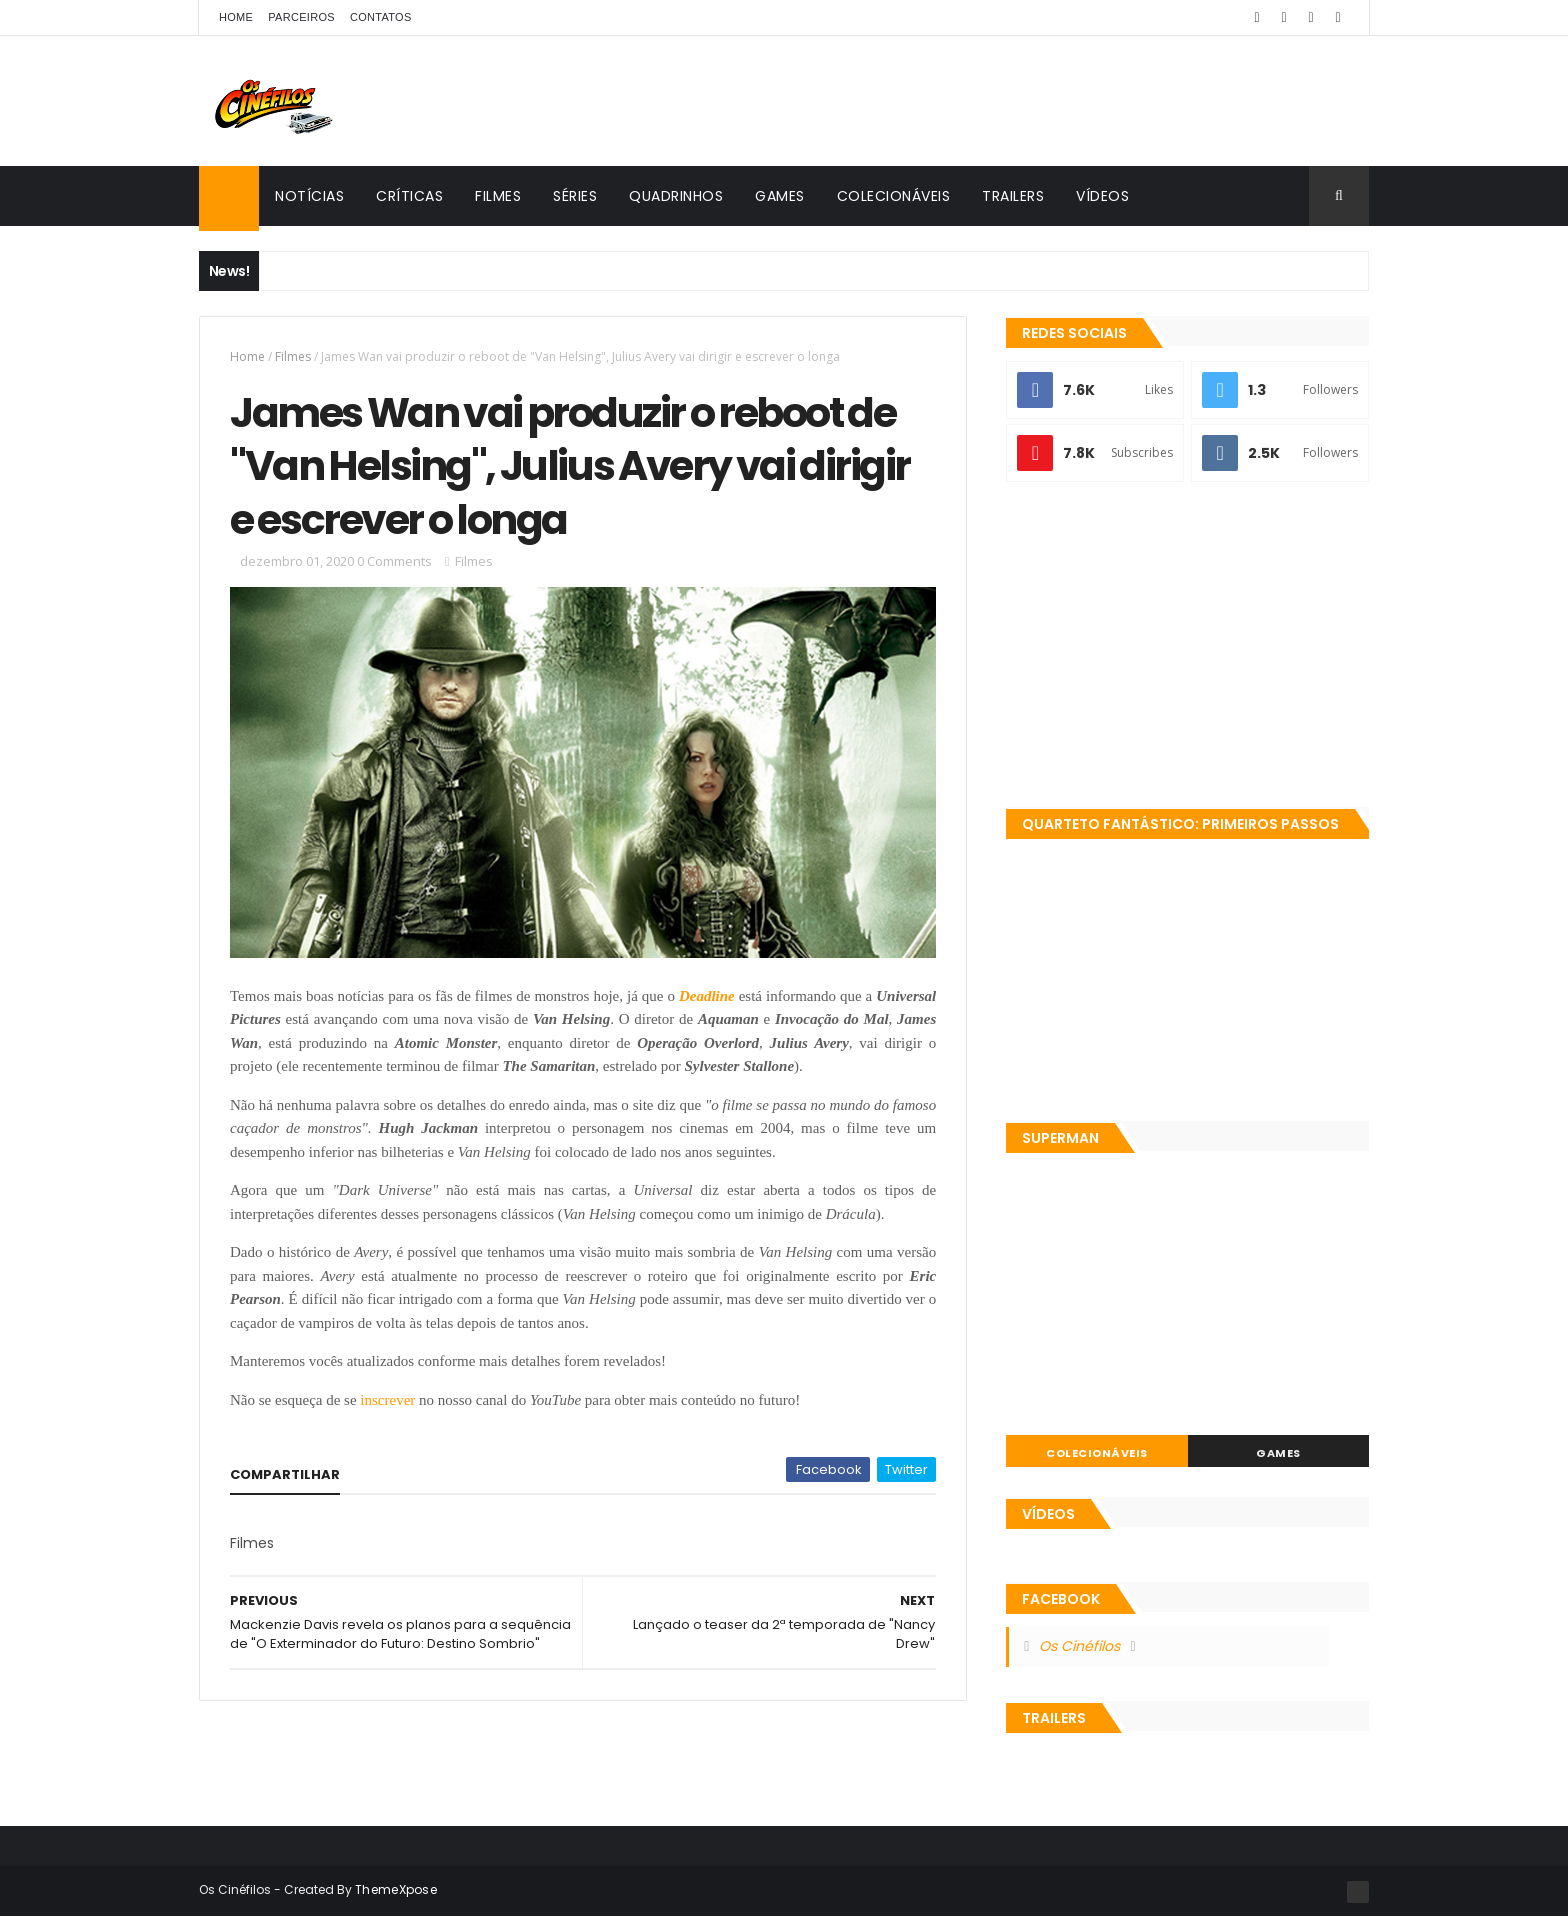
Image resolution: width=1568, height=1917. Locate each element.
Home (236, 17)
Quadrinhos (676, 196)
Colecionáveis (894, 196)
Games (780, 196)
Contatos (381, 17)
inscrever (387, 1400)
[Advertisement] (1187, 647)
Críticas (409, 196)
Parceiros (301, 17)
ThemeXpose (396, 1889)
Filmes (498, 196)
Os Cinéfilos (1079, 1646)
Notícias (309, 196)
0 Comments (394, 561)
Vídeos (1102, 196)
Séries (575, 196)
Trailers (1013, 196)
